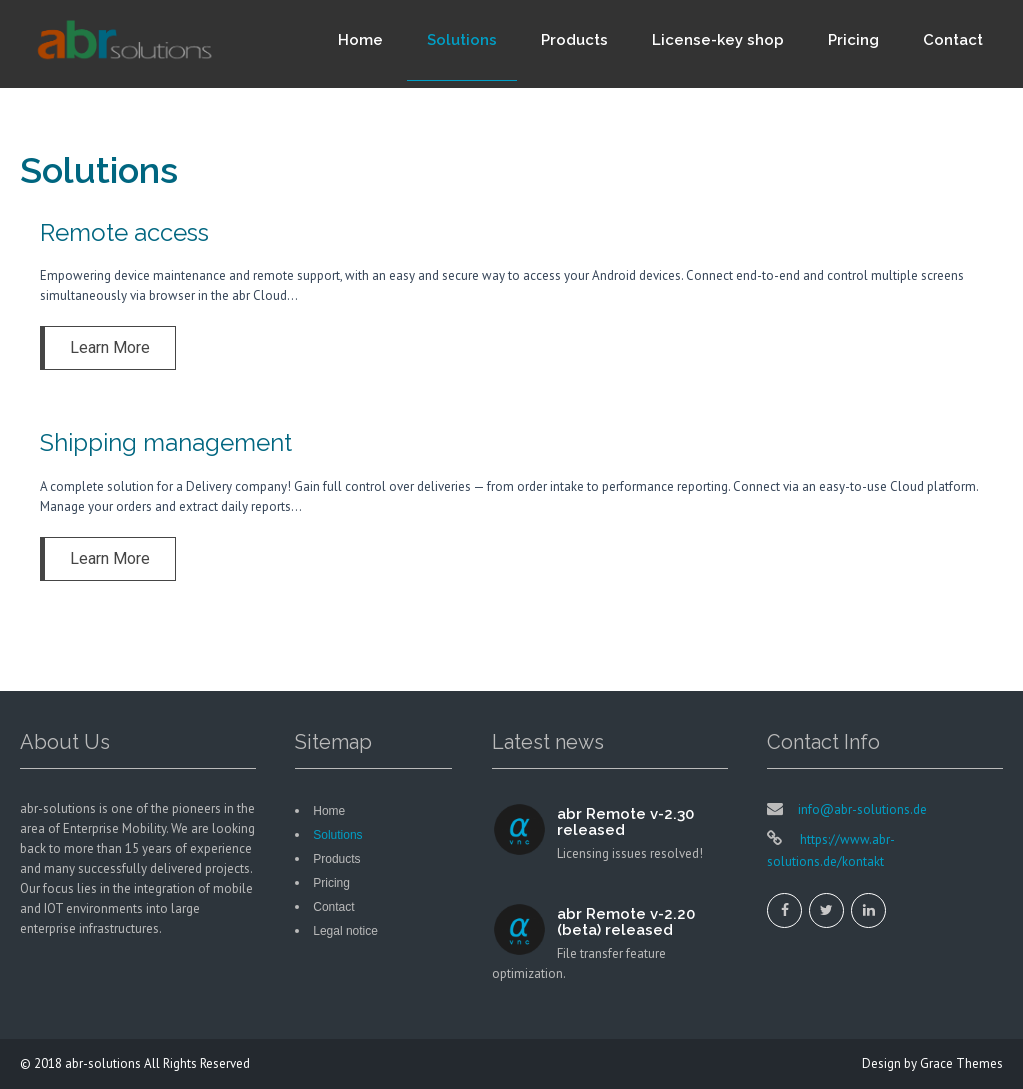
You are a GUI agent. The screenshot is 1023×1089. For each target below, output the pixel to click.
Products (574, 40)
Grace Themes (961, 1063)
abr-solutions (103, 1063)
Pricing (853, 40)
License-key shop (718, 40)
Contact (953, 40)
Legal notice (345, 931)
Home (360, 40)
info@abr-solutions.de (862, 809)
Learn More (110, 347)
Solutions (462, 40)
